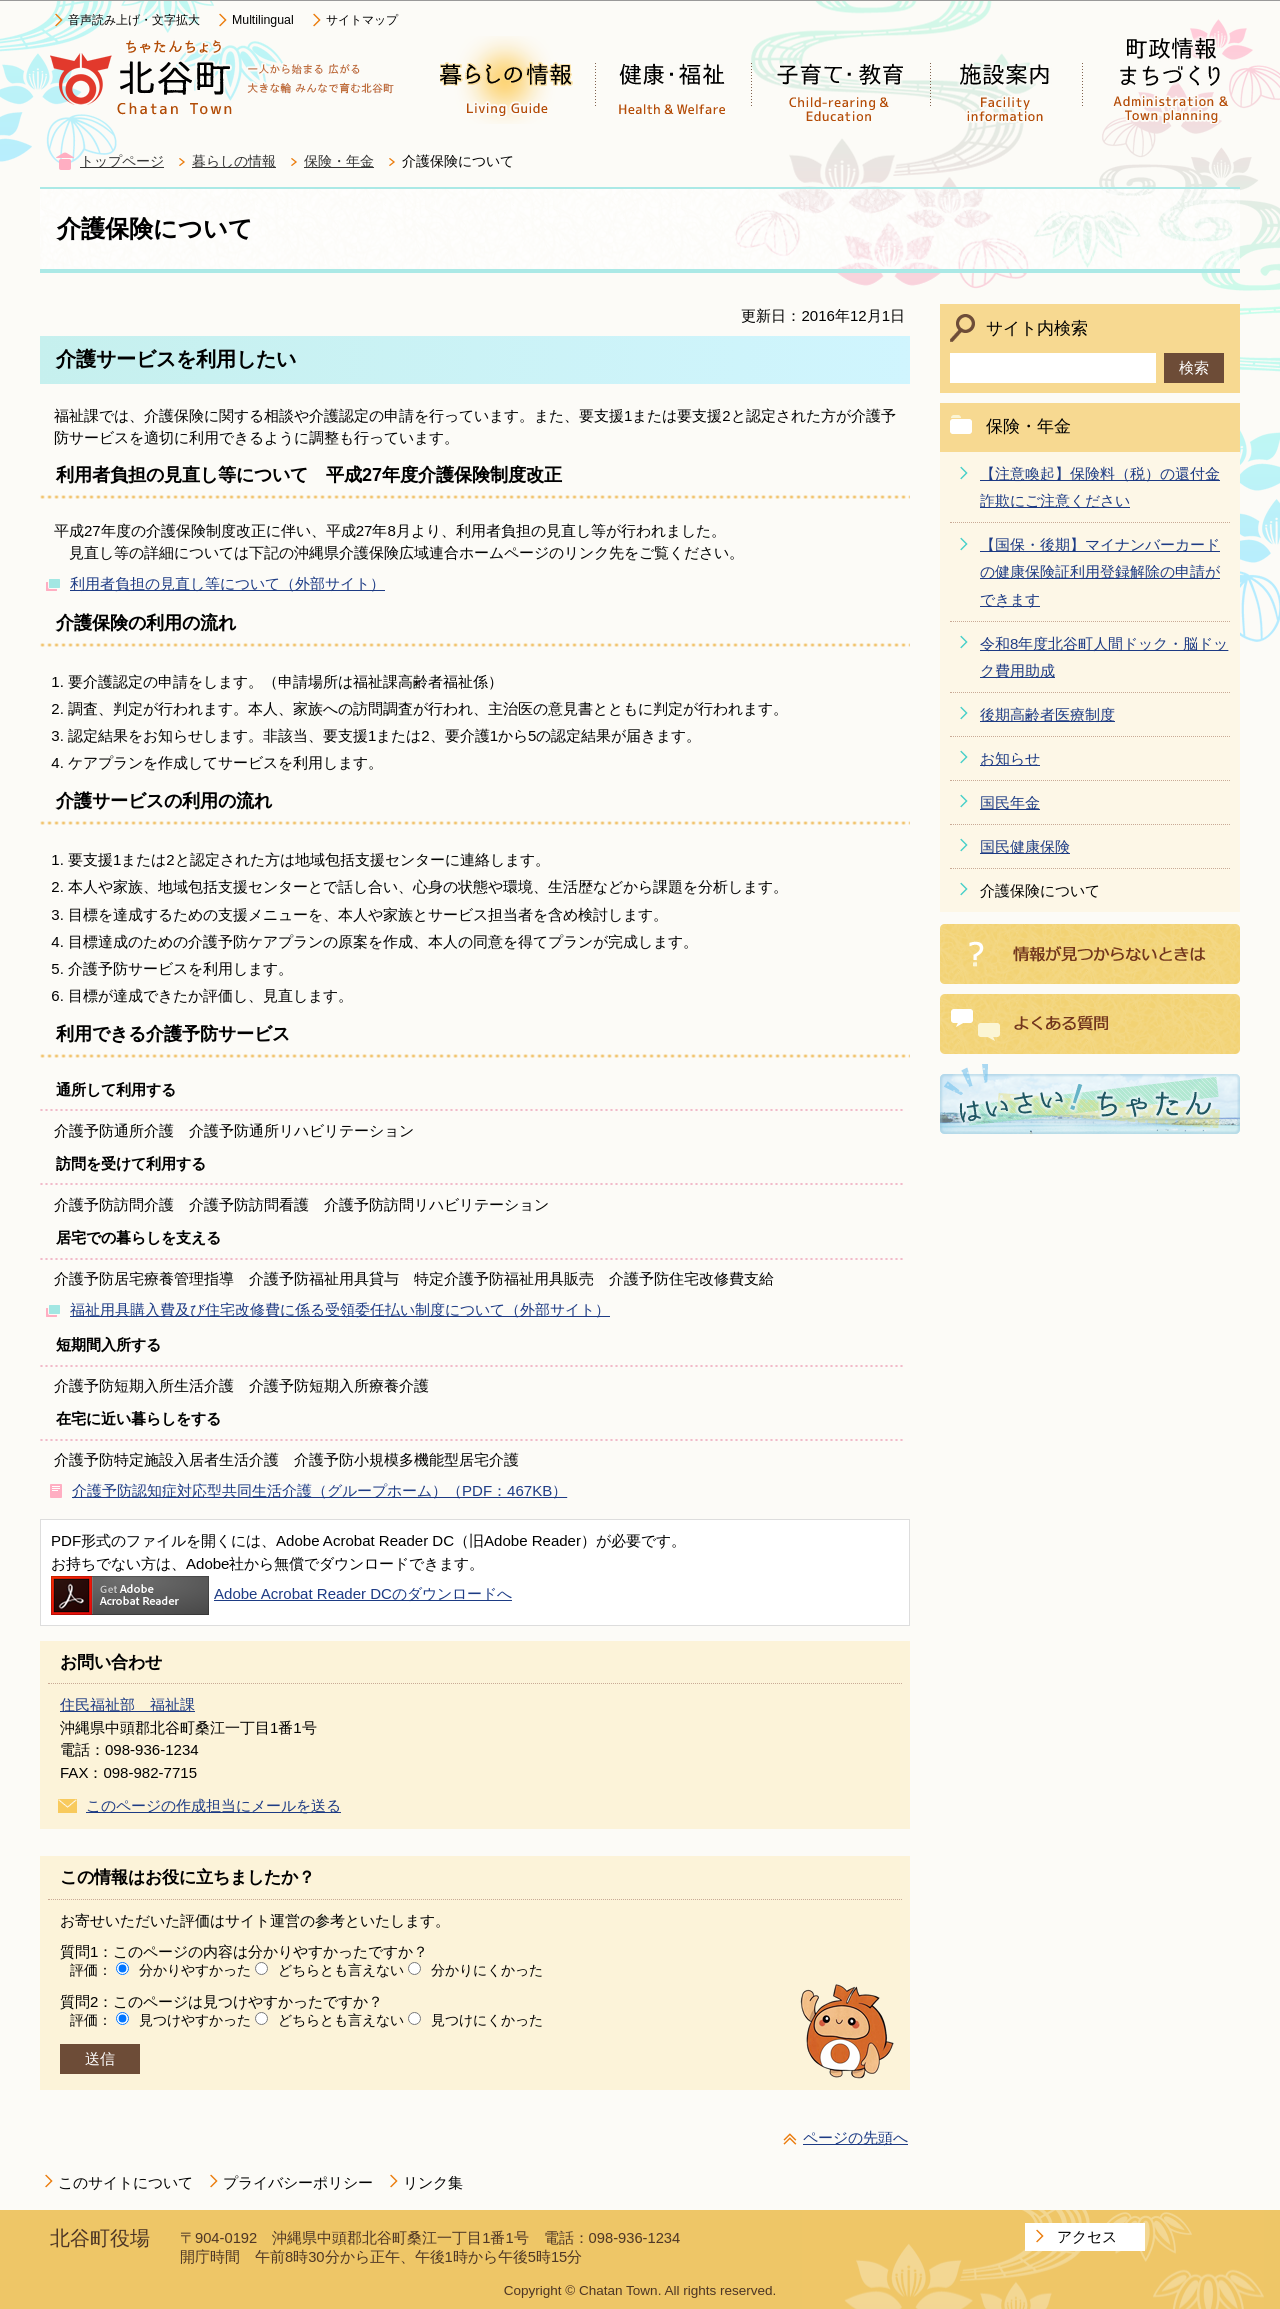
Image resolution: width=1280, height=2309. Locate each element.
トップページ (122, 161)
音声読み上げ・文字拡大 (134, 20)
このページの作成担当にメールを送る (213, 1805)
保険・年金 (339, 161)
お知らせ (1010, 758)
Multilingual (263, 20)
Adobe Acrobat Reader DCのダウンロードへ (281, 1593)
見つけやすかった (195, 2020)
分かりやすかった (195, 1970)
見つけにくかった (487, 2020)
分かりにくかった (487, 1970)
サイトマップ (362, 20)
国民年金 (1010, 802)
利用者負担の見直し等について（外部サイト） (227, 583)
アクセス (1087, 2236)
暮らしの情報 (234, 161)
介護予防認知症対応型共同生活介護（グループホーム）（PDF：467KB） (319, 1490)
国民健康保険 (1025, 846)
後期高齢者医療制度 (1047, 714)
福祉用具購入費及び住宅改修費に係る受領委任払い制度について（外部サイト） (340, 1309)
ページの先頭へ (855, 2137)
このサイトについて (125, 2182)
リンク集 (433, 2182)
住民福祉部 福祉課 (127, 1704)
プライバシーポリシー (298, 2182)
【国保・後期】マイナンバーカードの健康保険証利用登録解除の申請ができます (1100, 571)
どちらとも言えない (341, 1970)
